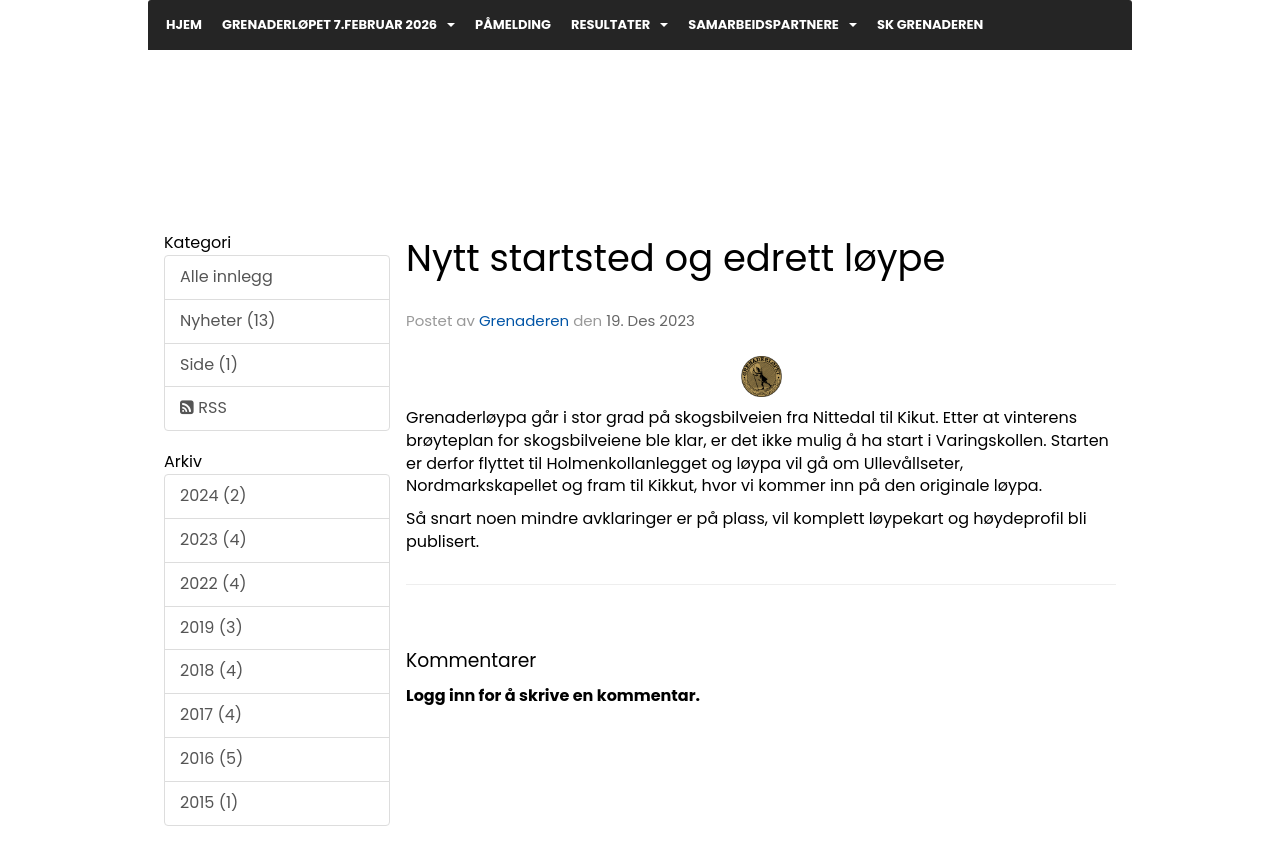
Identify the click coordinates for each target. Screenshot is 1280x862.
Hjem (184, 24)
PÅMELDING (513, 24)
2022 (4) (213, 583)
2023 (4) (213, 539)
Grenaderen (524, 320)
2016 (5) (211, 758)
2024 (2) (213, 495)
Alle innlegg (226, 276)
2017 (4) (211, 714)
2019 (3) (211, 627)
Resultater (619, 24)
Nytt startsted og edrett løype (675, 258)
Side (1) (209, 364)
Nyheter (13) (227, 320)
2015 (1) (209, 802)
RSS (203, 407)
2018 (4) (211, 670)
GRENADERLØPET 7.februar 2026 (338, 24)
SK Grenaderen (930, 24)
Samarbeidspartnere (772, 24)
